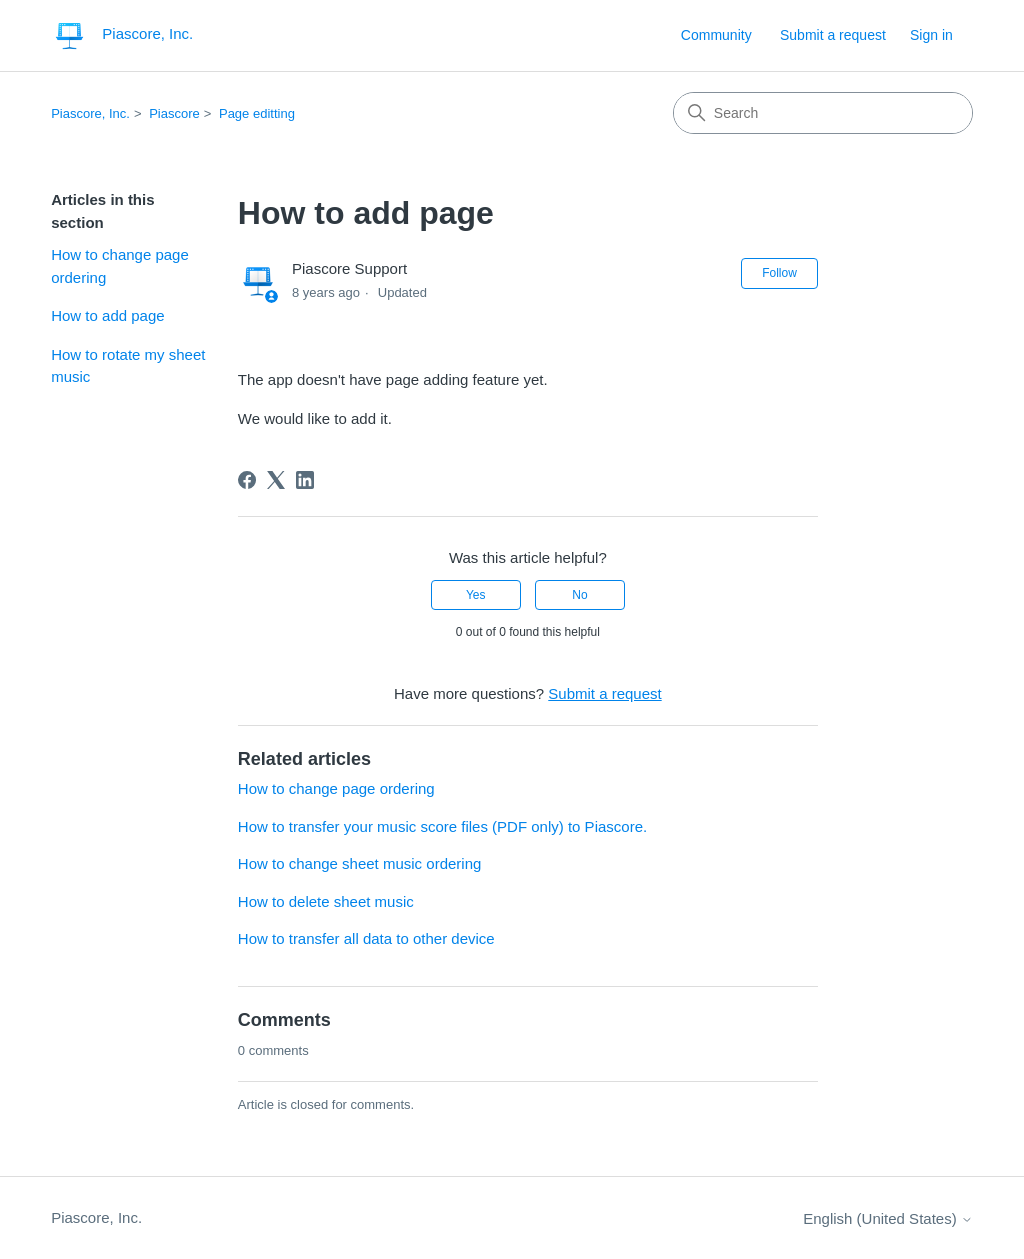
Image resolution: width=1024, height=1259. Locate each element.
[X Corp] (276, 480)
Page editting (257, 113)
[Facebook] (247, 480)
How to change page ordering (120, 266)
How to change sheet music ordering (359, 863)
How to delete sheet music (326, 901)
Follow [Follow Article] (779, 273)
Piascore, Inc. (90, 113)
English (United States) (888, 1218)
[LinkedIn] (305, 480)
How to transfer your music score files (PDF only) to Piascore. (442, 826)
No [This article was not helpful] (579, 595)
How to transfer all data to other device (366, 938)
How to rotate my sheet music (128, 366)
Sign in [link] (931, 35)
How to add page (107, 315)
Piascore (174, 113)
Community (716, 35)
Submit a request (833, 35)
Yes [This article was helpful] (476, 595)
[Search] (823, 113)
